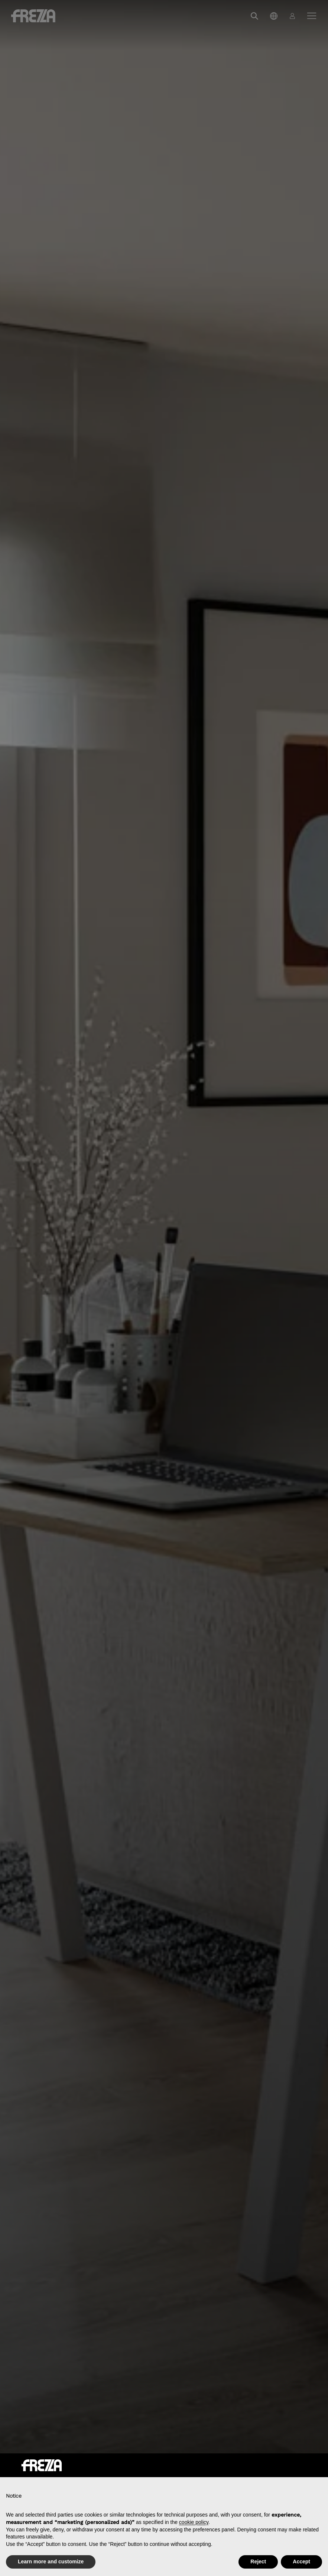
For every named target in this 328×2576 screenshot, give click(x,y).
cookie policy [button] (193, 2522)
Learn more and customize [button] (51, 2561)
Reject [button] (258, 2561)
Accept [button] (301, 2561)
